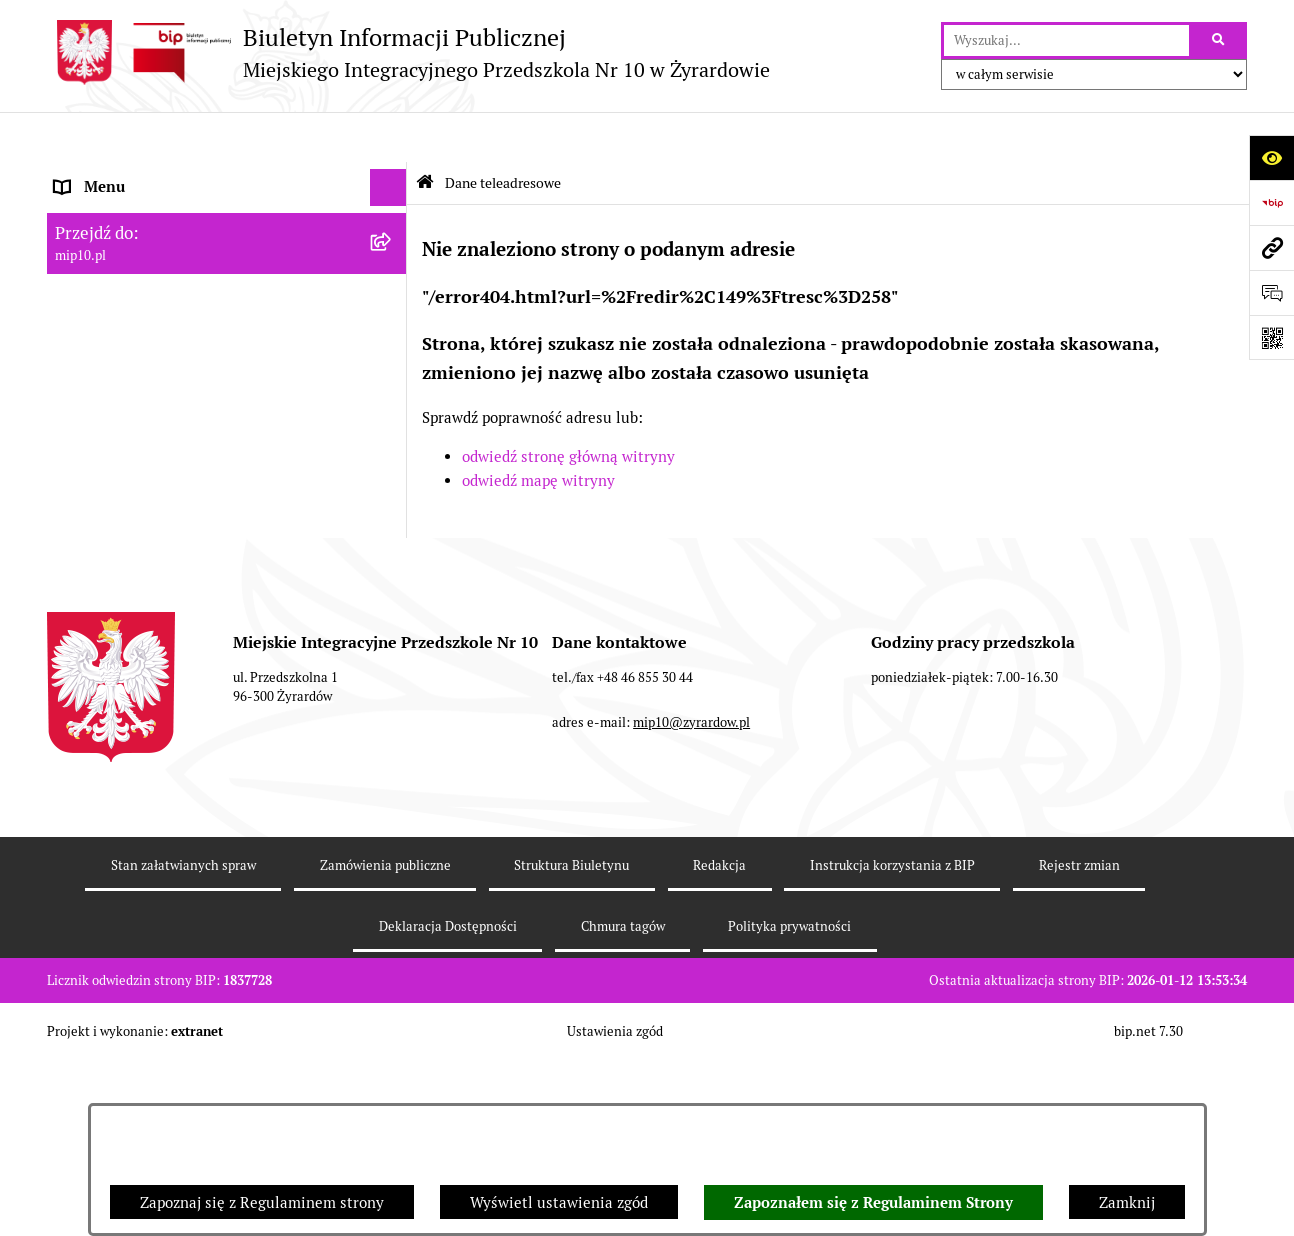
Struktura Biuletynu (571, 1042)
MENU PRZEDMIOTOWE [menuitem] (138, 249)
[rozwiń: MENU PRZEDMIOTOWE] (392, 250)
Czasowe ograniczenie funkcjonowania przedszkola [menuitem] (186, 524)
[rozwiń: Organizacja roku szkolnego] (392, 476)
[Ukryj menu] (389, 138)
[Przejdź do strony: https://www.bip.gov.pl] (1271, 202)
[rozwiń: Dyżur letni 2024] (392, 589)
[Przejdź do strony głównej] (408, 52)
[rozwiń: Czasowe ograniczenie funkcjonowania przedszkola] (392, 513)
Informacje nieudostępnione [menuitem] (151, 361)
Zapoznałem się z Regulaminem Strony (873, 1203)
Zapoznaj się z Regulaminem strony (262, 1202)
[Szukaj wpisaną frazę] (1219, 41)
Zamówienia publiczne (385, 1042)
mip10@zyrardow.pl (691, 898)
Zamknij (1127, 1202)
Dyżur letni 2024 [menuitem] (112, 588)
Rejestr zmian (1079, 1042)
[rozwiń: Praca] (392, 325)
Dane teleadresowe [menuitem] (120, 174)
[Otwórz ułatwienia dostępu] (1271, 157)
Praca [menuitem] (74, 324)
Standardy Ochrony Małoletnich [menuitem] (164, 626)
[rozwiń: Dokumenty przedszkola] (392, 287)
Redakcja (719, 1042)
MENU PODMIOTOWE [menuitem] (130, 211)
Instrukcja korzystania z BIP (892, 1042)
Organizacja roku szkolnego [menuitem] (149, 475)
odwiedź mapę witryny (538, 430)
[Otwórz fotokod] (1271, 337)
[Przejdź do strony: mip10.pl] (1271, 247)
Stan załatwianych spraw (183, 1042)
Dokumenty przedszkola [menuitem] (137, 286)
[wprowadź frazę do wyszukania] (1066, 41)
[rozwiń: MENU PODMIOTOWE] (392, 212)
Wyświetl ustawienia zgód (559, 1202)
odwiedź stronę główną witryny (568, 406)
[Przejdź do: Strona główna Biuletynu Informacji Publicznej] (425, 132)
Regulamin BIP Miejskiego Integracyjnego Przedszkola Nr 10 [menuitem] (198, 411)
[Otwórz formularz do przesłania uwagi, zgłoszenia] (1271, 292)
